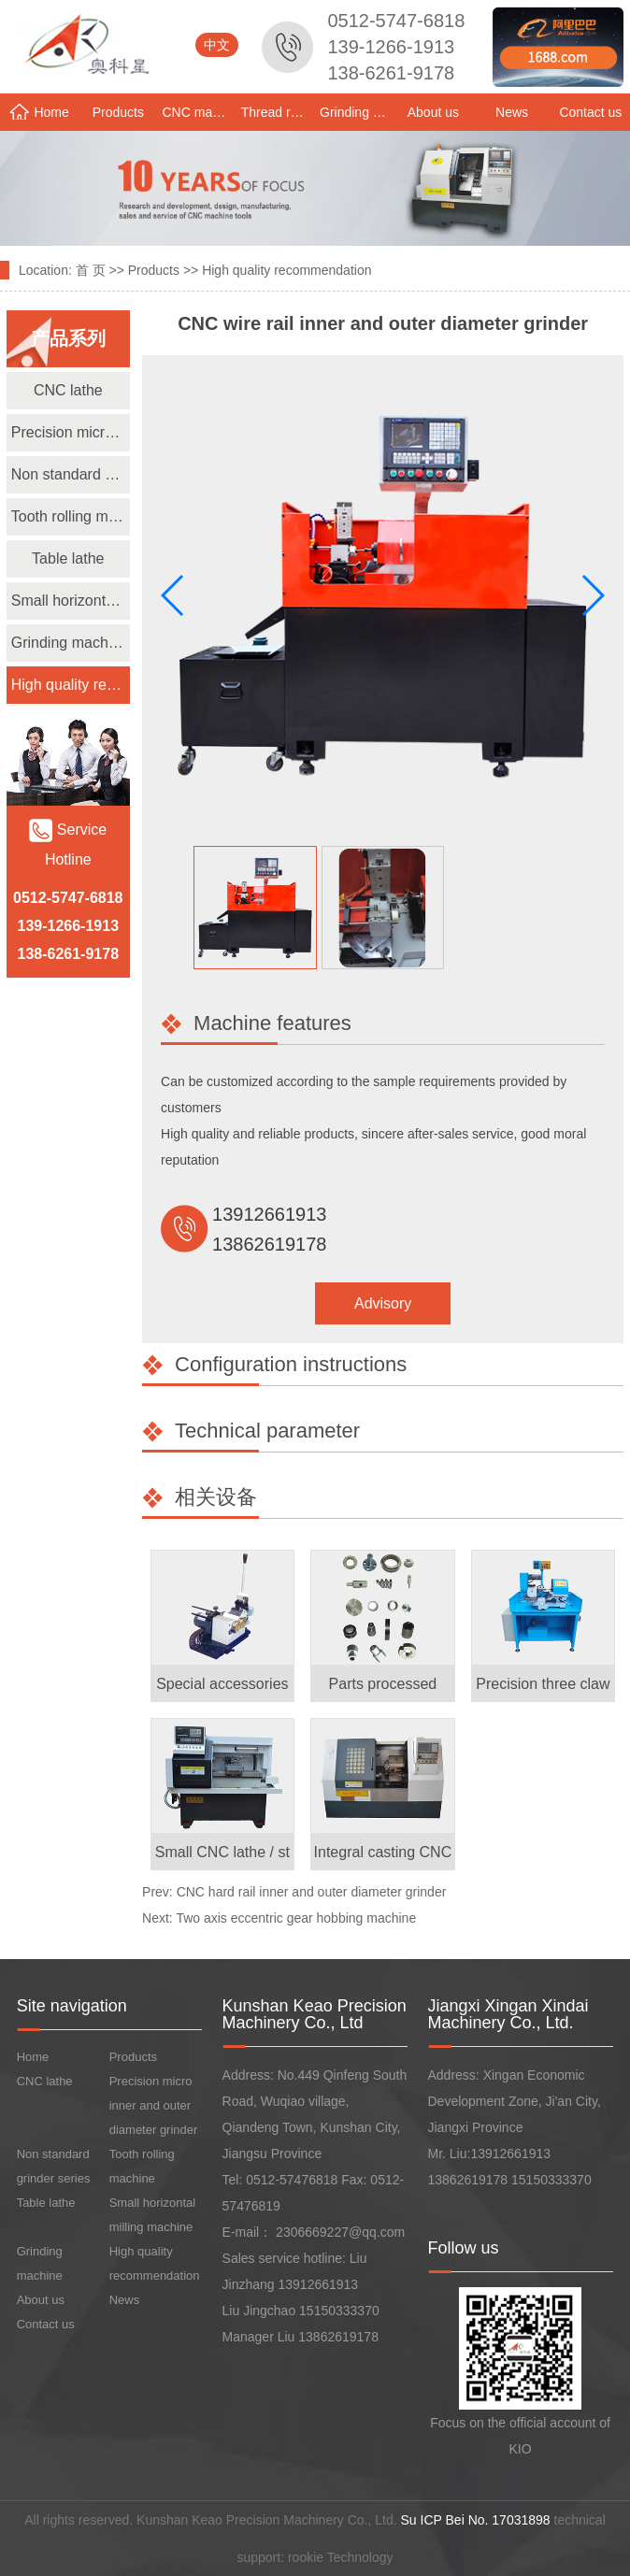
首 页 (91, 270)
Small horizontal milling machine (70, 600)
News (511, 112)
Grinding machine (357, 112)
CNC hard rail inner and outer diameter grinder (312, 1891)
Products (118, 112)
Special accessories (222, 1684)
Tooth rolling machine (70, 516)
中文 (217, 44)
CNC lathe (68, 390)
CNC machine (199, 112)
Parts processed (383, 1684)
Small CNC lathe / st (222, 1852)
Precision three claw (542, 1684)
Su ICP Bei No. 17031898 (476, 2519)
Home (38, 112)
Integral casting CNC (383, 1852)
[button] (592, 595)
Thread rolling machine (278, 112)
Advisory (382, 1303)
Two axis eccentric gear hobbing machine (296, 1918)
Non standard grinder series (70, 474)
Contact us (590, 112)
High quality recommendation (286, 270)
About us (433, 112)
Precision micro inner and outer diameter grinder (70, 432)
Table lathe (68, 558)
